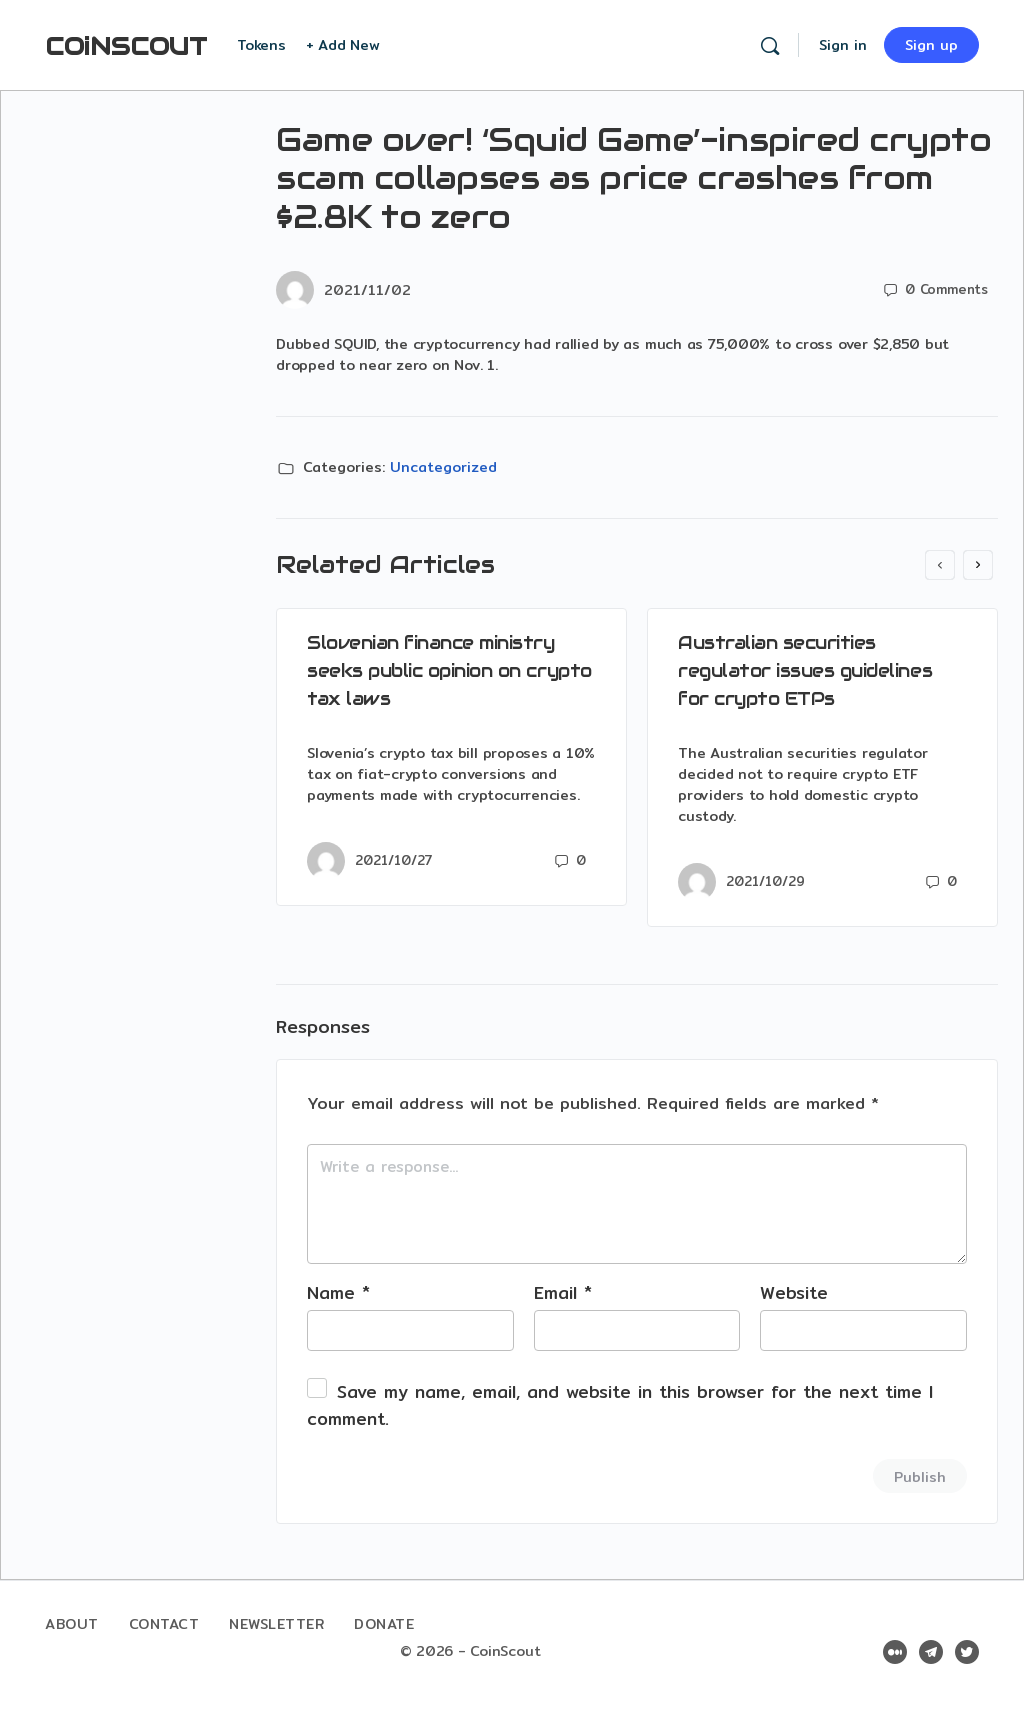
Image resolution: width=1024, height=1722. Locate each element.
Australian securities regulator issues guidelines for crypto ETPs (805, 670)
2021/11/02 (367, 290)
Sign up (931, 45)
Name (338, 1292)
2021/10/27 (394, 860)
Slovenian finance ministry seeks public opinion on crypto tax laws (449, 670)
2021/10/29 (765, 881)
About (72, 1624)
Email (563, 1292)
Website (794, 1292)
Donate (384, 1624)
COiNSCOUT (126, 46)
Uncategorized (443, 467)
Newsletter (276, 1624)
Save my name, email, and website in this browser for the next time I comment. (620, 1405)
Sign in (843, 45)
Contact (164, 1624)
